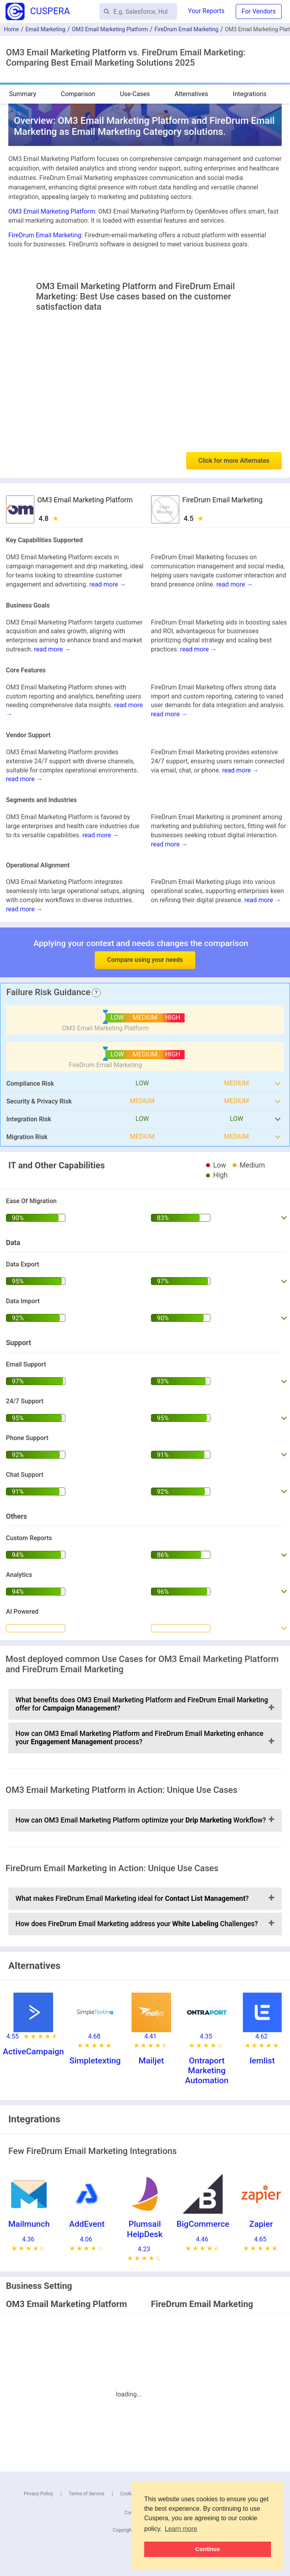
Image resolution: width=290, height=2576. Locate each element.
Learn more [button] (181, 2528)
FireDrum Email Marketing (186, 29)
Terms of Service (87, 2494)
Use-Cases (135, 94)
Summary (22, 94)
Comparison (78, 94)
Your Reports (206, 11)
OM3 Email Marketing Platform (110, 29)
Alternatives (191, 94)
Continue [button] (207, 2549)
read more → (108, 584)
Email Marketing (45, 29)
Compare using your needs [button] (145, 959)
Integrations (250, 94)
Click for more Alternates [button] (233, 460)
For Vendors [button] (259, 11)
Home (11, 29)
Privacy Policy (38, 2494)
